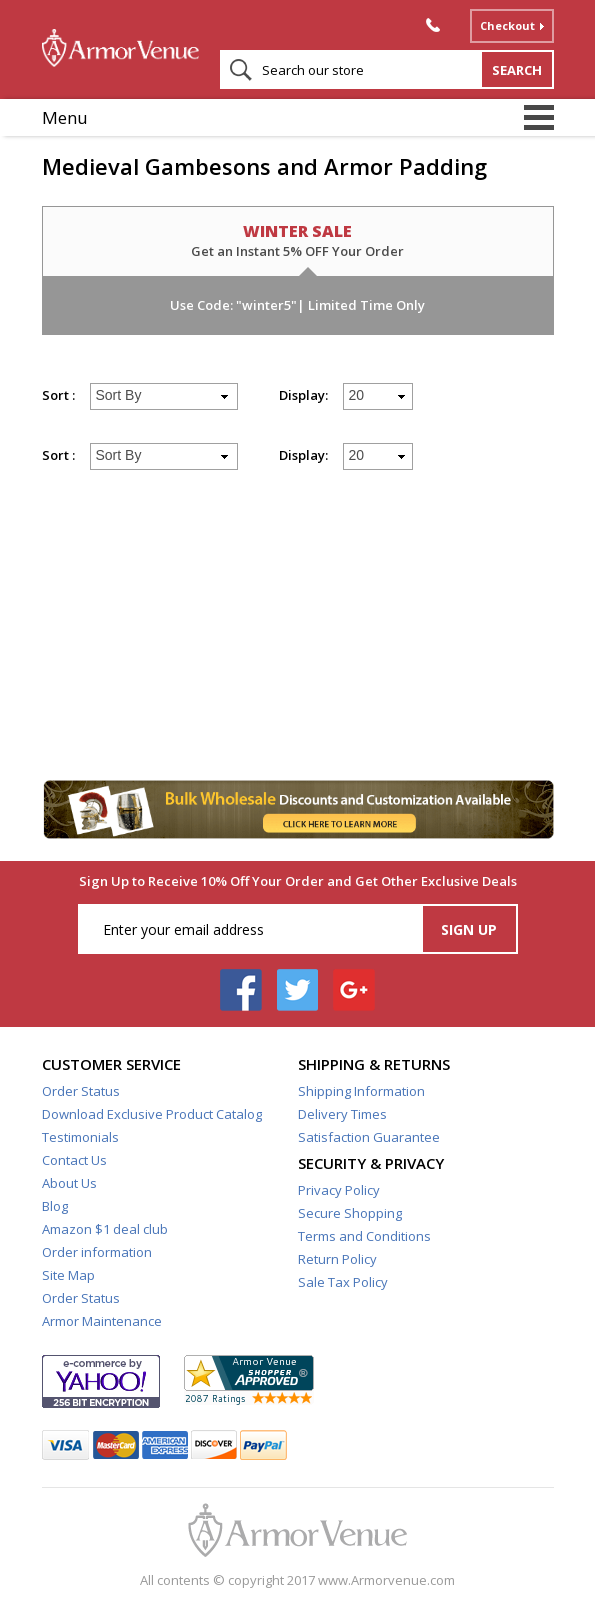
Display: (303, 395)
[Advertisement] (298, 634)
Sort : (58, 395)
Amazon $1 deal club (105, 1229)
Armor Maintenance (102, 1321)
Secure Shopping (350, 1213)
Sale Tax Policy (343, 1282)
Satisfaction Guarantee (369, 1137)
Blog (55, 1206)
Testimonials (80, 1137)
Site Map (68, 1275)
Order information (97, 1252)
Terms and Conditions (364, 1236)
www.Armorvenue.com (386, 1580)
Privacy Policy (339, 1190)
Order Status (81, 1091)
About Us (69, 1183)
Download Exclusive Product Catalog (152, 1114)
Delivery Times (342, 1114)
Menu (65, 117)
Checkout (507, 25)
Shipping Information (361, 1091)
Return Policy (337, 1259)
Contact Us (74, 1160)
